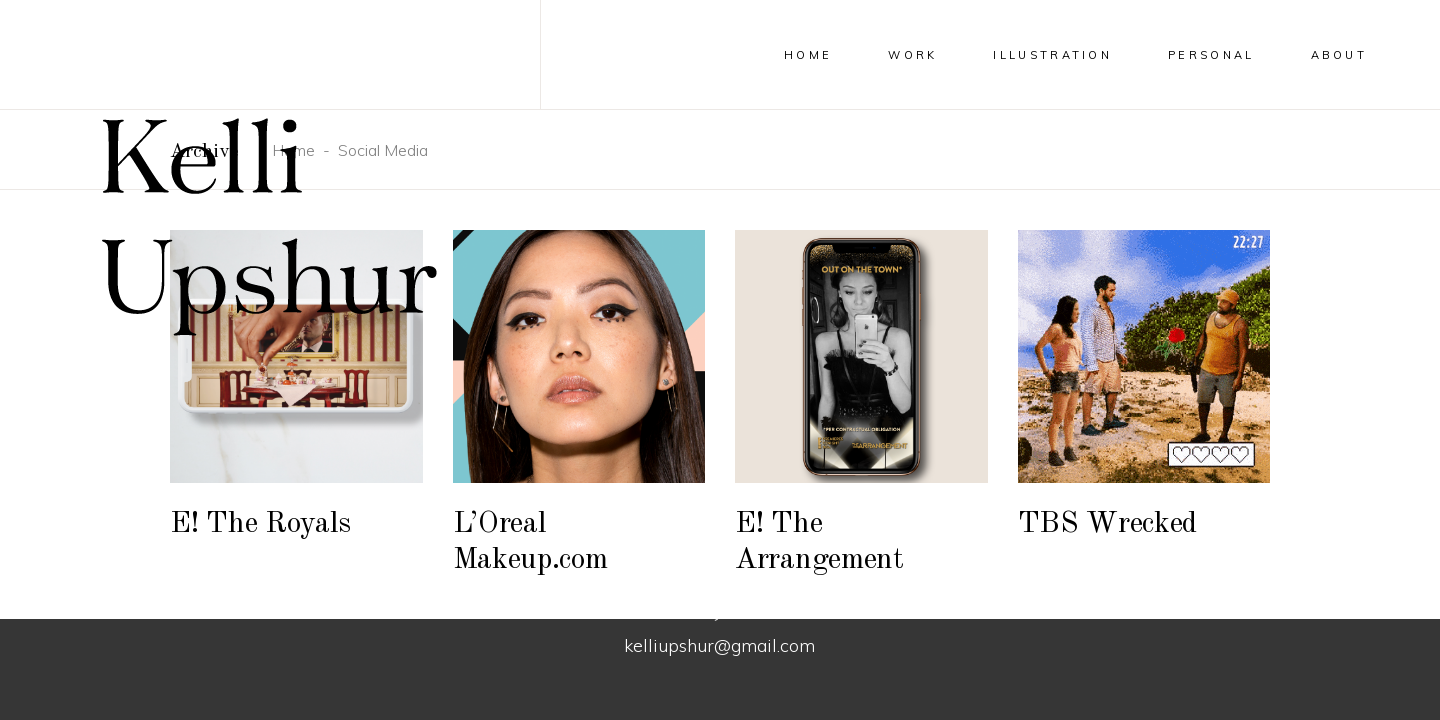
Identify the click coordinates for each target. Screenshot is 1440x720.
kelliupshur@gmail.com (719, 645)
